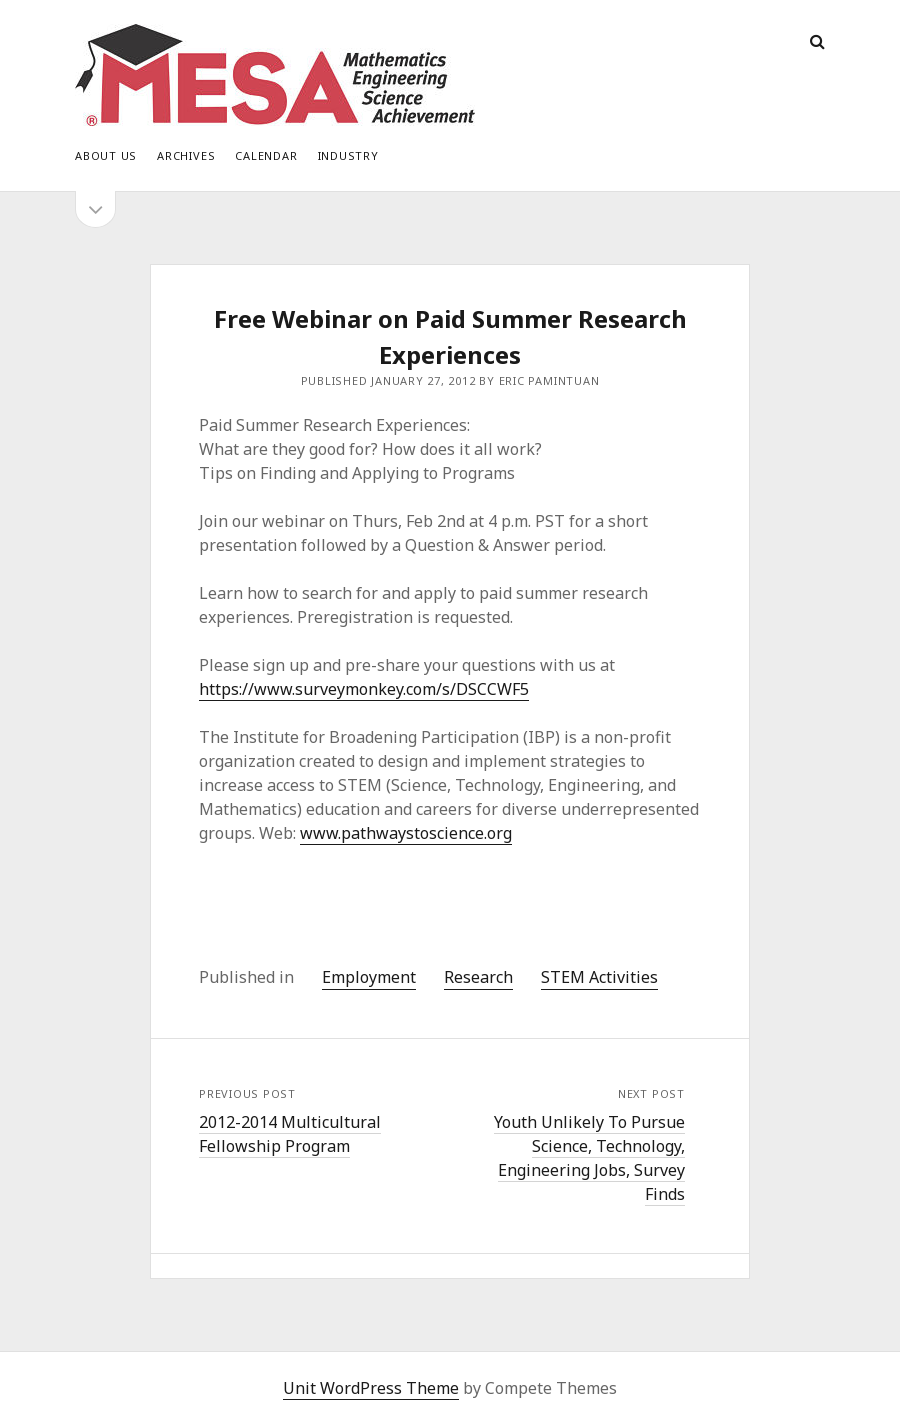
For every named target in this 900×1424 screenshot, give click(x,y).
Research (478, 977)
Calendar (266, 155)
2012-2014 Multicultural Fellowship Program (290, 1134)
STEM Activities (599, 977)
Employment (369, 977)
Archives (186, 155)
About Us (106, 155)
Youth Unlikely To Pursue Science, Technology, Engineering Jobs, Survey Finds (589, 1158)
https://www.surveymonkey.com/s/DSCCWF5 (364, 689)
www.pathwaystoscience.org (406, 833)
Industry (348, 155)
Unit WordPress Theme (371, 1388)
